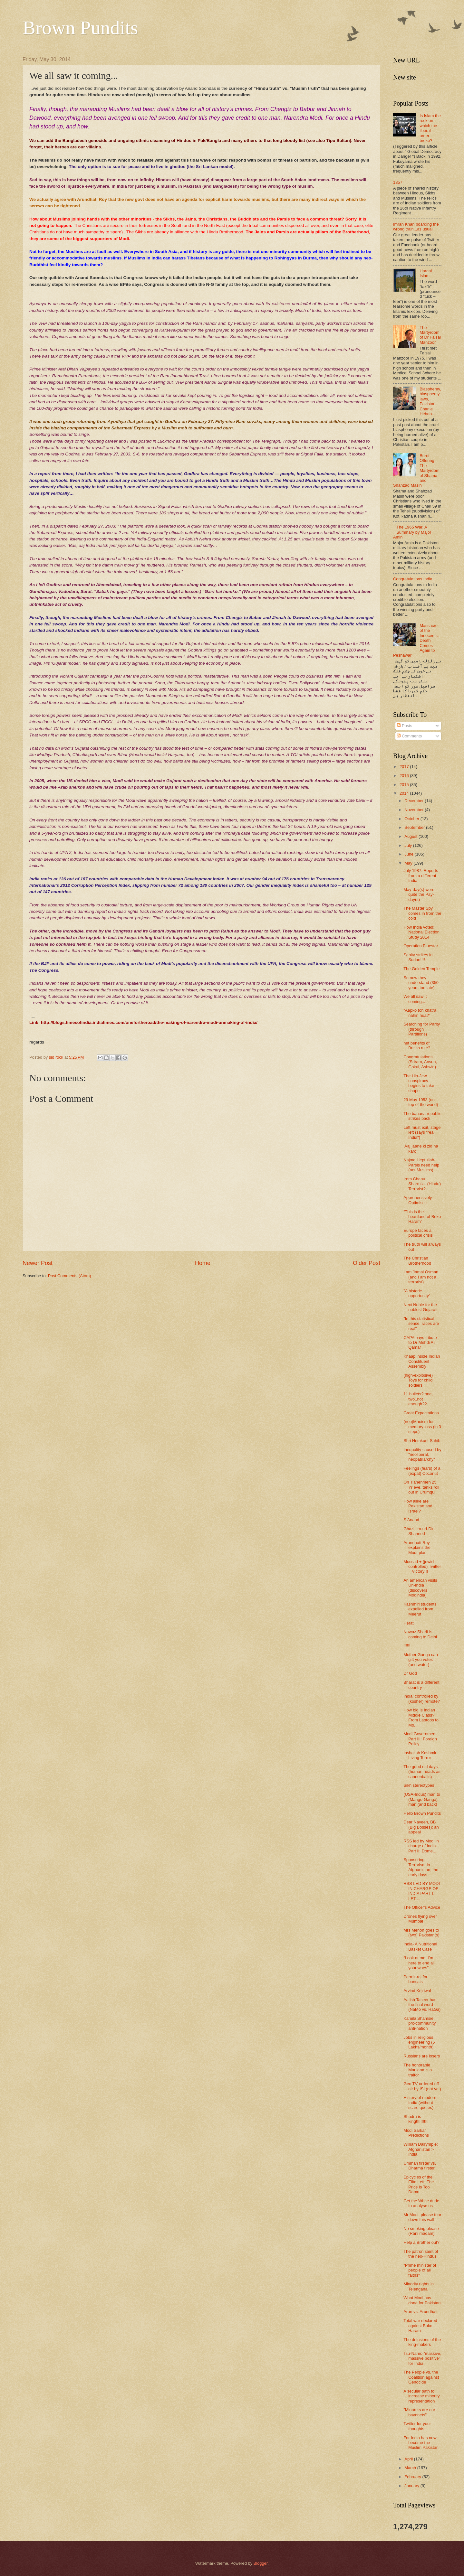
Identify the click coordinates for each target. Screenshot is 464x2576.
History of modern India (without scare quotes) (419, 2102)
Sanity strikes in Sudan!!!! (417, 957)
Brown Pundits (80, 27)
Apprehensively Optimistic (417, 1200)
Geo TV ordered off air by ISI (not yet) (422, 2086)
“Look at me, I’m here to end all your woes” (419, 1962)
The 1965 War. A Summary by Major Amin (412, 532)
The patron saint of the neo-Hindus (420, 2254)
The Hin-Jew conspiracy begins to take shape (418, 1083)
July (408, 845)
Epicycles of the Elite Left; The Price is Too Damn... (418, 2184)
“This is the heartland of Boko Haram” (422, 1216)
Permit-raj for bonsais (415, 1979)
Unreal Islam (426, 273)
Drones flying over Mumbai (420, 1919)
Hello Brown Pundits (422, 1813)
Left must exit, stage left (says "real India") (421, 1132)
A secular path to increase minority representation (421, 2396)
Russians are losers (421, 2056)
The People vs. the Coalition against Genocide (421, 2377)
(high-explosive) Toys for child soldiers (418, 1380)
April (409, 2459)
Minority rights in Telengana (418, 2286)
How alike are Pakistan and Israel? (417, 1506)
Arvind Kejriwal (417, 1990)
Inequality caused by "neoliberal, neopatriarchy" (422, 1454)
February (413, 2476)
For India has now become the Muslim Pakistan (421, 2442)
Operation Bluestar (420, 945)
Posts (404, 725)
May (408, 863)
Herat (408, 1623)
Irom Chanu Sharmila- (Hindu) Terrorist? (422, 1183)
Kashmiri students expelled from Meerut (419, 1609)
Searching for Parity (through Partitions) (421, 1029)
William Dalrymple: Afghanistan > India (420, 2149)
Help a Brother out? (421, 2242)
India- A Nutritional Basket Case (420, 1946)
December (414, 800)
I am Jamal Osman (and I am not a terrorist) (420, 1276)
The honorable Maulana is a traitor (417, 2070)
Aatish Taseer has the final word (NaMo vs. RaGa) (421, 2004)
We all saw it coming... (415, 999)
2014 (405, 793)
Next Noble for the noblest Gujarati (420, 1307)
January (412, 2485)
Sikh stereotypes (418, 1785)
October (412, 818)
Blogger (261, 2563)
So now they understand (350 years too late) (421, 982)
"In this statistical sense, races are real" (421, 1323)
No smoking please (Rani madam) (421, 2231)
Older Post (366, 1263)
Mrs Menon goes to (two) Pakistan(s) (421, 1932)
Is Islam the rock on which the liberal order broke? (430, 128)
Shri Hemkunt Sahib (421, 1440)
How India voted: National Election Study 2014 (421, 932)
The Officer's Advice (421, 1907)
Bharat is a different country (421, 1685)
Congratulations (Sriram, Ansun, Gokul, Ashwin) (420, 1061)
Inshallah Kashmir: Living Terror (420, 1755)
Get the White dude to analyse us (421, 2203)
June (409, 854)
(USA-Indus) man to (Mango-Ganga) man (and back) (421, 1799)
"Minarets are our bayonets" (419, 2412)
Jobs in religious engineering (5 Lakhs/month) (419, 2042)
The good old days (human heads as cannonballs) (421, 1771)
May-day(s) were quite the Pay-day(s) (418, 894)
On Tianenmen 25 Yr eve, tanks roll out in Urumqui (421, 1487)
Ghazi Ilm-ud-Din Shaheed (419, 1531)
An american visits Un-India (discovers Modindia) (420, 1587)
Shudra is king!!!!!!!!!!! (416, 2119)
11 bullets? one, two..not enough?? (418, 1398)
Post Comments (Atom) (69, 1275)
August (411, 836)
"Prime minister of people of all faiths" (419, 2270)
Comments (409, 736)
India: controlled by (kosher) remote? (421, 1698)
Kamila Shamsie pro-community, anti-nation (420, 2023)
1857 (397, 182)
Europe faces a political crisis (418, 1233)
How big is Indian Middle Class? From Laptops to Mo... (421, 1717)
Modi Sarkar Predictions (416, 2133)
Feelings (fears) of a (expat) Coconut (421, 1470)
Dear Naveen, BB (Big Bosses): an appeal (421, 1827)
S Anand (411, 1519)
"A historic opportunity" (416, 1293)
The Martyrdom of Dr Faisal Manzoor (430, 335)
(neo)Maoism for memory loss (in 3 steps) (422, 1426)
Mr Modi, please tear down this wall (422, 2217)
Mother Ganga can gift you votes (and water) (420, 1659)
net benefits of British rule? (416, 1045)
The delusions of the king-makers (422, 2342)
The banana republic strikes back (422, 1116)
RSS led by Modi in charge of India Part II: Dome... (421, 1846)
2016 (405, 775)
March (410, 2467)
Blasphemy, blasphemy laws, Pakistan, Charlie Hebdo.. (430, 401)
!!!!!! (406, 1645)
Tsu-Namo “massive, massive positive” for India (422, 2358)
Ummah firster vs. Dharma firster (419, 2165)
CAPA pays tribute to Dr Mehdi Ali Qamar (420, 1342)
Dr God (410, 1673)
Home (202, 1263)
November (414, 809)
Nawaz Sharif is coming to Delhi (420, 1634)
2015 (405, 784)
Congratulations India (412, 578)
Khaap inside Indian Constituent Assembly (421, 1361)
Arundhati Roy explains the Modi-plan (416, 1547)
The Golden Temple (421, 968)
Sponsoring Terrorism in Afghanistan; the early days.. (420, 1867)
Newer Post (38, 1263)
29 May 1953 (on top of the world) (420, 1102)
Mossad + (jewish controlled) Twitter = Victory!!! (422, 1566)
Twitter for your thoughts (417, 2426)
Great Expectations (421, 1412)
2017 (405, 766)
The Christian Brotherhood (417, 1260)
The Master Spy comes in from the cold (422, 913)
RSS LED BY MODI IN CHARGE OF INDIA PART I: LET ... (421, 1891)
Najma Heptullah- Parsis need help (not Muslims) (421, 1164)
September (415, 827)
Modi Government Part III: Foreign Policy (420, 1738)
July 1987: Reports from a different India (420, 875)
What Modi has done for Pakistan (421, 2300)
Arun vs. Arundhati (420, 2311)
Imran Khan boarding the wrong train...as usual (416, 226)
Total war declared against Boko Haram (420, 2325)
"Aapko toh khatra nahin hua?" (419, 1012)
